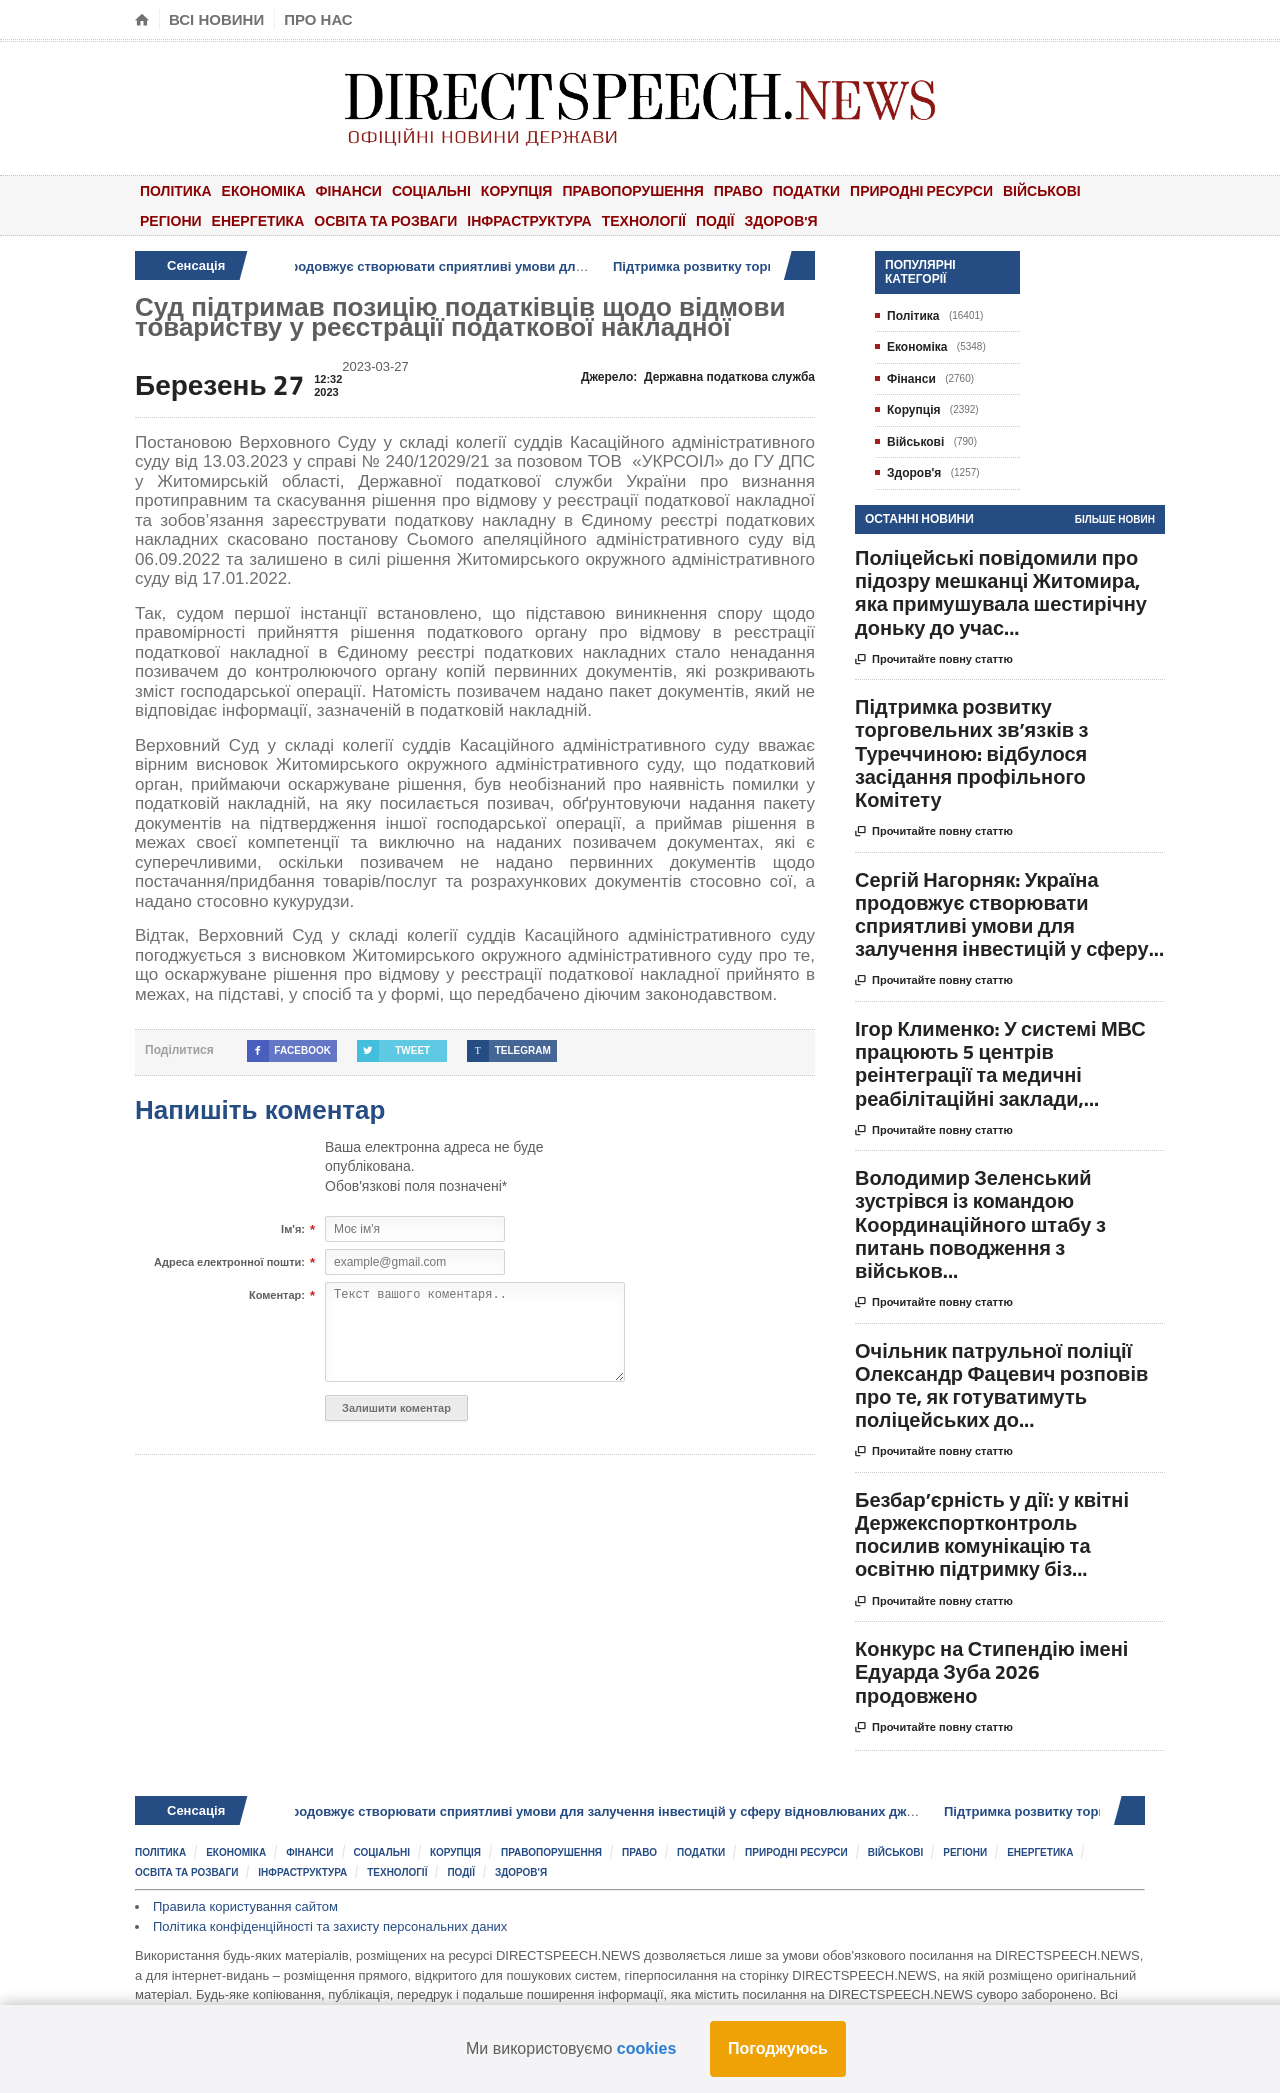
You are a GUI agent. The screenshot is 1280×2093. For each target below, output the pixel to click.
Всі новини (216, 19)
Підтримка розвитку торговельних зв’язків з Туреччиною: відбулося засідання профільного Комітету (971, 753)
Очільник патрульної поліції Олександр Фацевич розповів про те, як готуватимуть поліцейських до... (1001, 1385)
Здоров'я (780, 220)
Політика (176, 190)
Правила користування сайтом (245, 1906)
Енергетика (258, 220)
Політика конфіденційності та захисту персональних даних (330, 1926)
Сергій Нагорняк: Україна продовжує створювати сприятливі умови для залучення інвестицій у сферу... (1009, 914)
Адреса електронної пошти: (229, 1263)
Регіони (171, 220)
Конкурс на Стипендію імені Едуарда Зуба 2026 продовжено (991, 1671)
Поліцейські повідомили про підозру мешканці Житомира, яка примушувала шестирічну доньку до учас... (1001, 592)
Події (715, 220)
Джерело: (698, 377)
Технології (644, 220)
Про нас (318, 19)
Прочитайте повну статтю (934, 660)
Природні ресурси (921, 190)
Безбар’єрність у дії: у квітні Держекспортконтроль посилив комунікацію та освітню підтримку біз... (992, 1534)
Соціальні (431, 190)
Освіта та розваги (385, 220)
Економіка (264, 190)
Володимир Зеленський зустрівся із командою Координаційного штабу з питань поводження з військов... (980, 1224)
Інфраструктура (529, 220)
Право (738, 190)
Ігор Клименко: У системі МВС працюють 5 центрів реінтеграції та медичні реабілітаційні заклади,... (1000, 1063)
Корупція (517, 190)
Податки (806, 190)
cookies (647, 2048)
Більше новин (1115, 519)
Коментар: (277, 1296)
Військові (1042, 190)
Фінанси (349, 190)
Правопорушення (632, 190)
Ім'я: (293, 1230)
